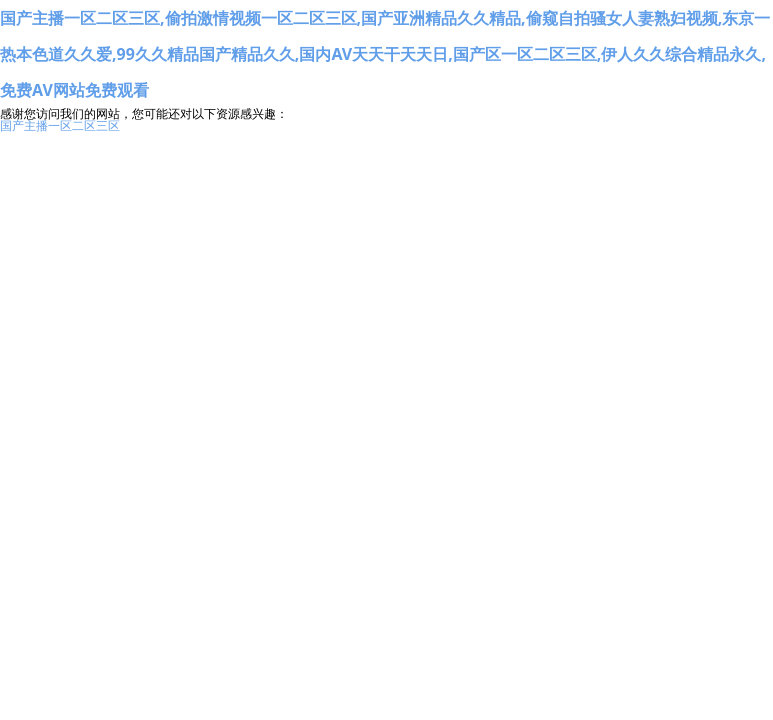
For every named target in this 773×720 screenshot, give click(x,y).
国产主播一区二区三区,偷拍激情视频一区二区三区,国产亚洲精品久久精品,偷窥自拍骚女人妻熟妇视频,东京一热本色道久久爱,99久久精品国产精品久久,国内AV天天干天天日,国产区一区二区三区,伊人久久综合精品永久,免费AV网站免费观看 (385, 54)
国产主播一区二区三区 (60, 125)
